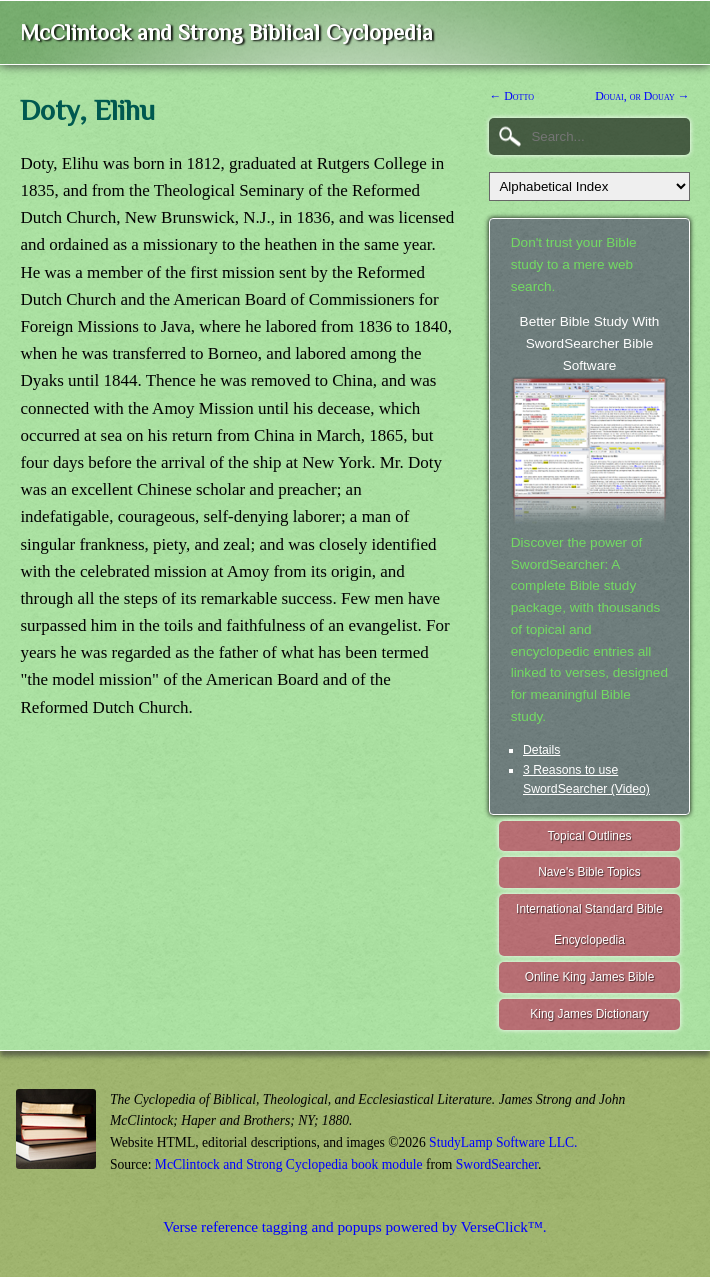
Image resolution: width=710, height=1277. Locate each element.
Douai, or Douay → (642, 96)
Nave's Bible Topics (589, 872)
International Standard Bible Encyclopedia (589, 924)
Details (541, 750)
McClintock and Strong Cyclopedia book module (289, 1164)
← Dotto (511, 96)
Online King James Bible (590, 977)
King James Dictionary (589, 1014)
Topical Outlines (590, 836)
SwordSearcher (497, 1164)
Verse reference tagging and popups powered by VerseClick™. (354, 1226)
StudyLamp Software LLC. (503, 1142)
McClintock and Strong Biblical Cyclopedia (226, 32)
